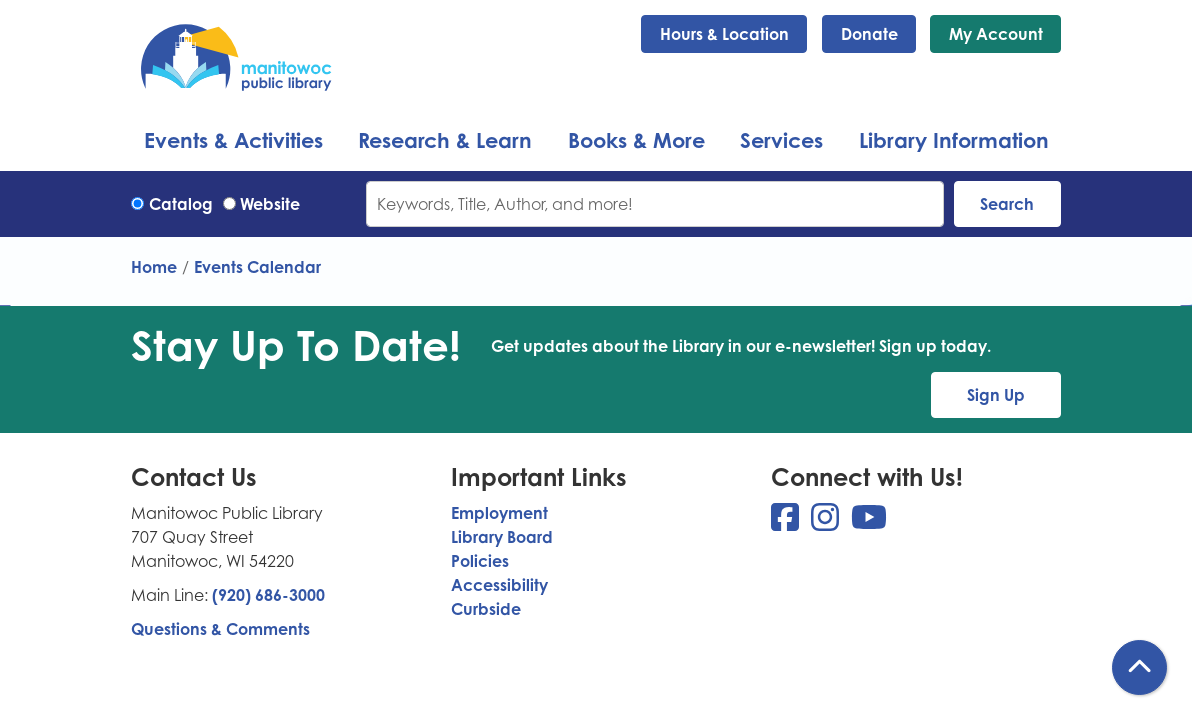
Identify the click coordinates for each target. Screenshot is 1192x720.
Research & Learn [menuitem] (445, 140)
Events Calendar (257, 267)
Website (270, 204)
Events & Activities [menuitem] (233, 140)
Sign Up (996, 395)
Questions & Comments (220, 629)
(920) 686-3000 (268, 595)
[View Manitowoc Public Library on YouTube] (869, 523)
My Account (996, 34)
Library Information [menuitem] (954, 140)
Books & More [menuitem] (636, 140)
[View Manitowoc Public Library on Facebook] (787, 523)
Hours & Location (724, 34)
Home (154, 267)
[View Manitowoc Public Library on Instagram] (827, 523)
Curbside (486, 609)
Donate (869, 34)
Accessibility (499, 585)
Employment (499, 513)
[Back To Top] (1139, 667)
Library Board (502, 537)
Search (1007, 204)
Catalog (181, 204)
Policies (480, 561)
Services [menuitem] (781, 140)
